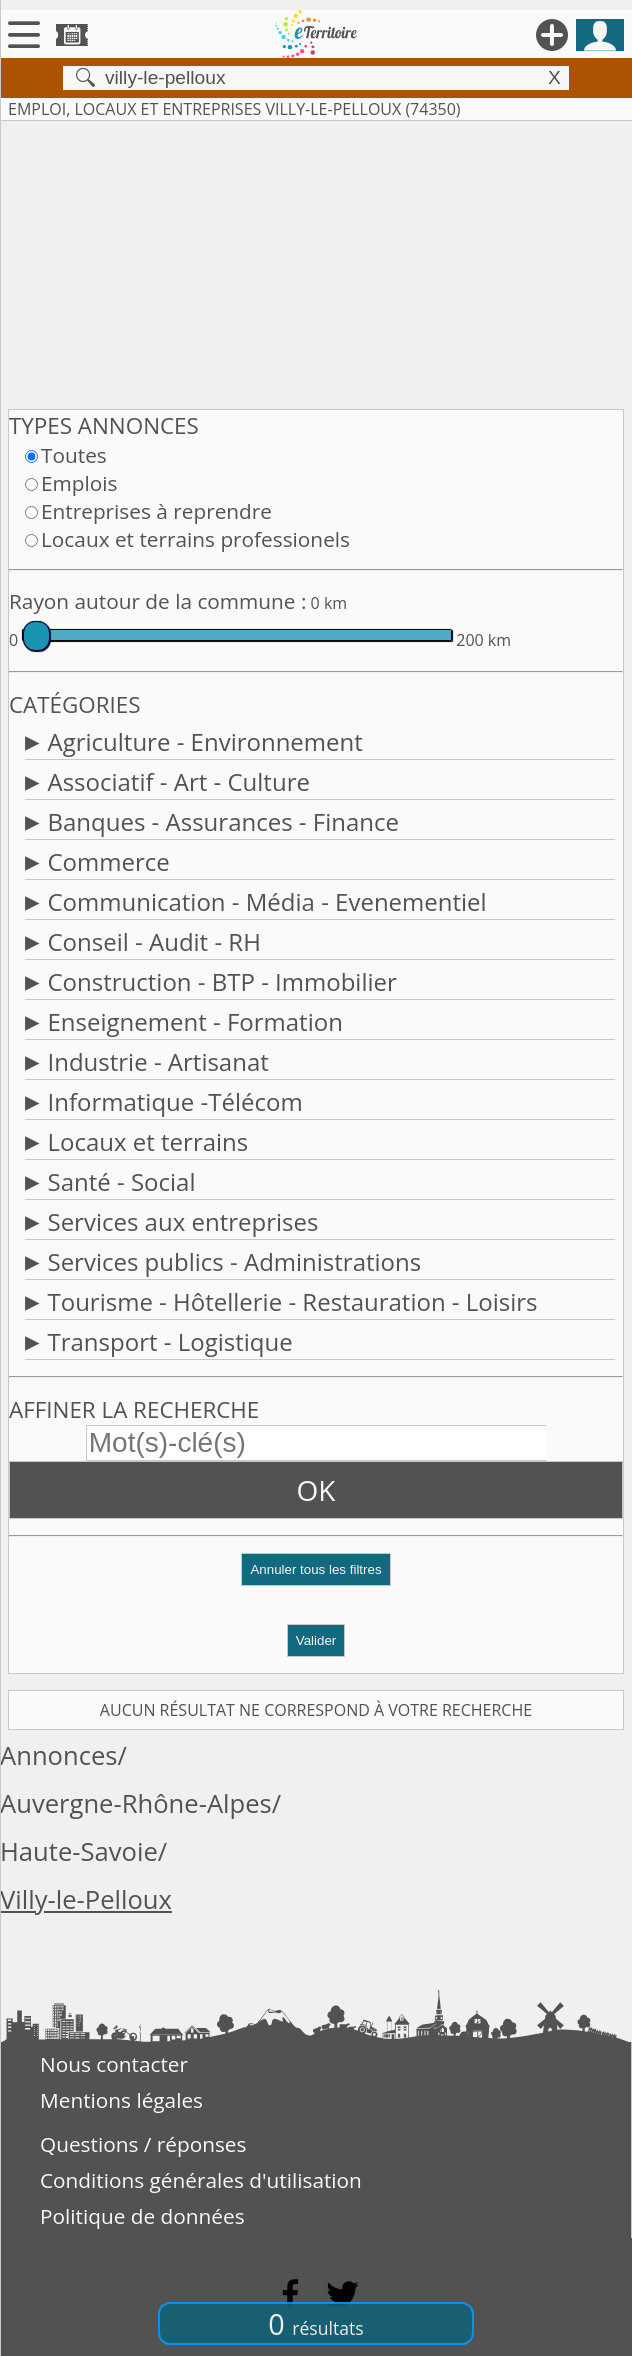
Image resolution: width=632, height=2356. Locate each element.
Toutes (74, 455)
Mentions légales (121, 2100)
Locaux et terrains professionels (195, 539)
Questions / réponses (143, 2144)
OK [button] (316, 1490)
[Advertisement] (316, 261)
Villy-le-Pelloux (86, 1899)
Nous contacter (114, 2064)
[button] (316, 1577)
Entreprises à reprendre (156, 511)
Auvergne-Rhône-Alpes (136, 1803)
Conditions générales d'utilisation (201, 2180)
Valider (316, 1640)
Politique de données (142, 2216)
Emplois (79, 483)
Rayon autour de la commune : (157, 601)
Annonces (59, 1755)
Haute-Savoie (79, 1851)
